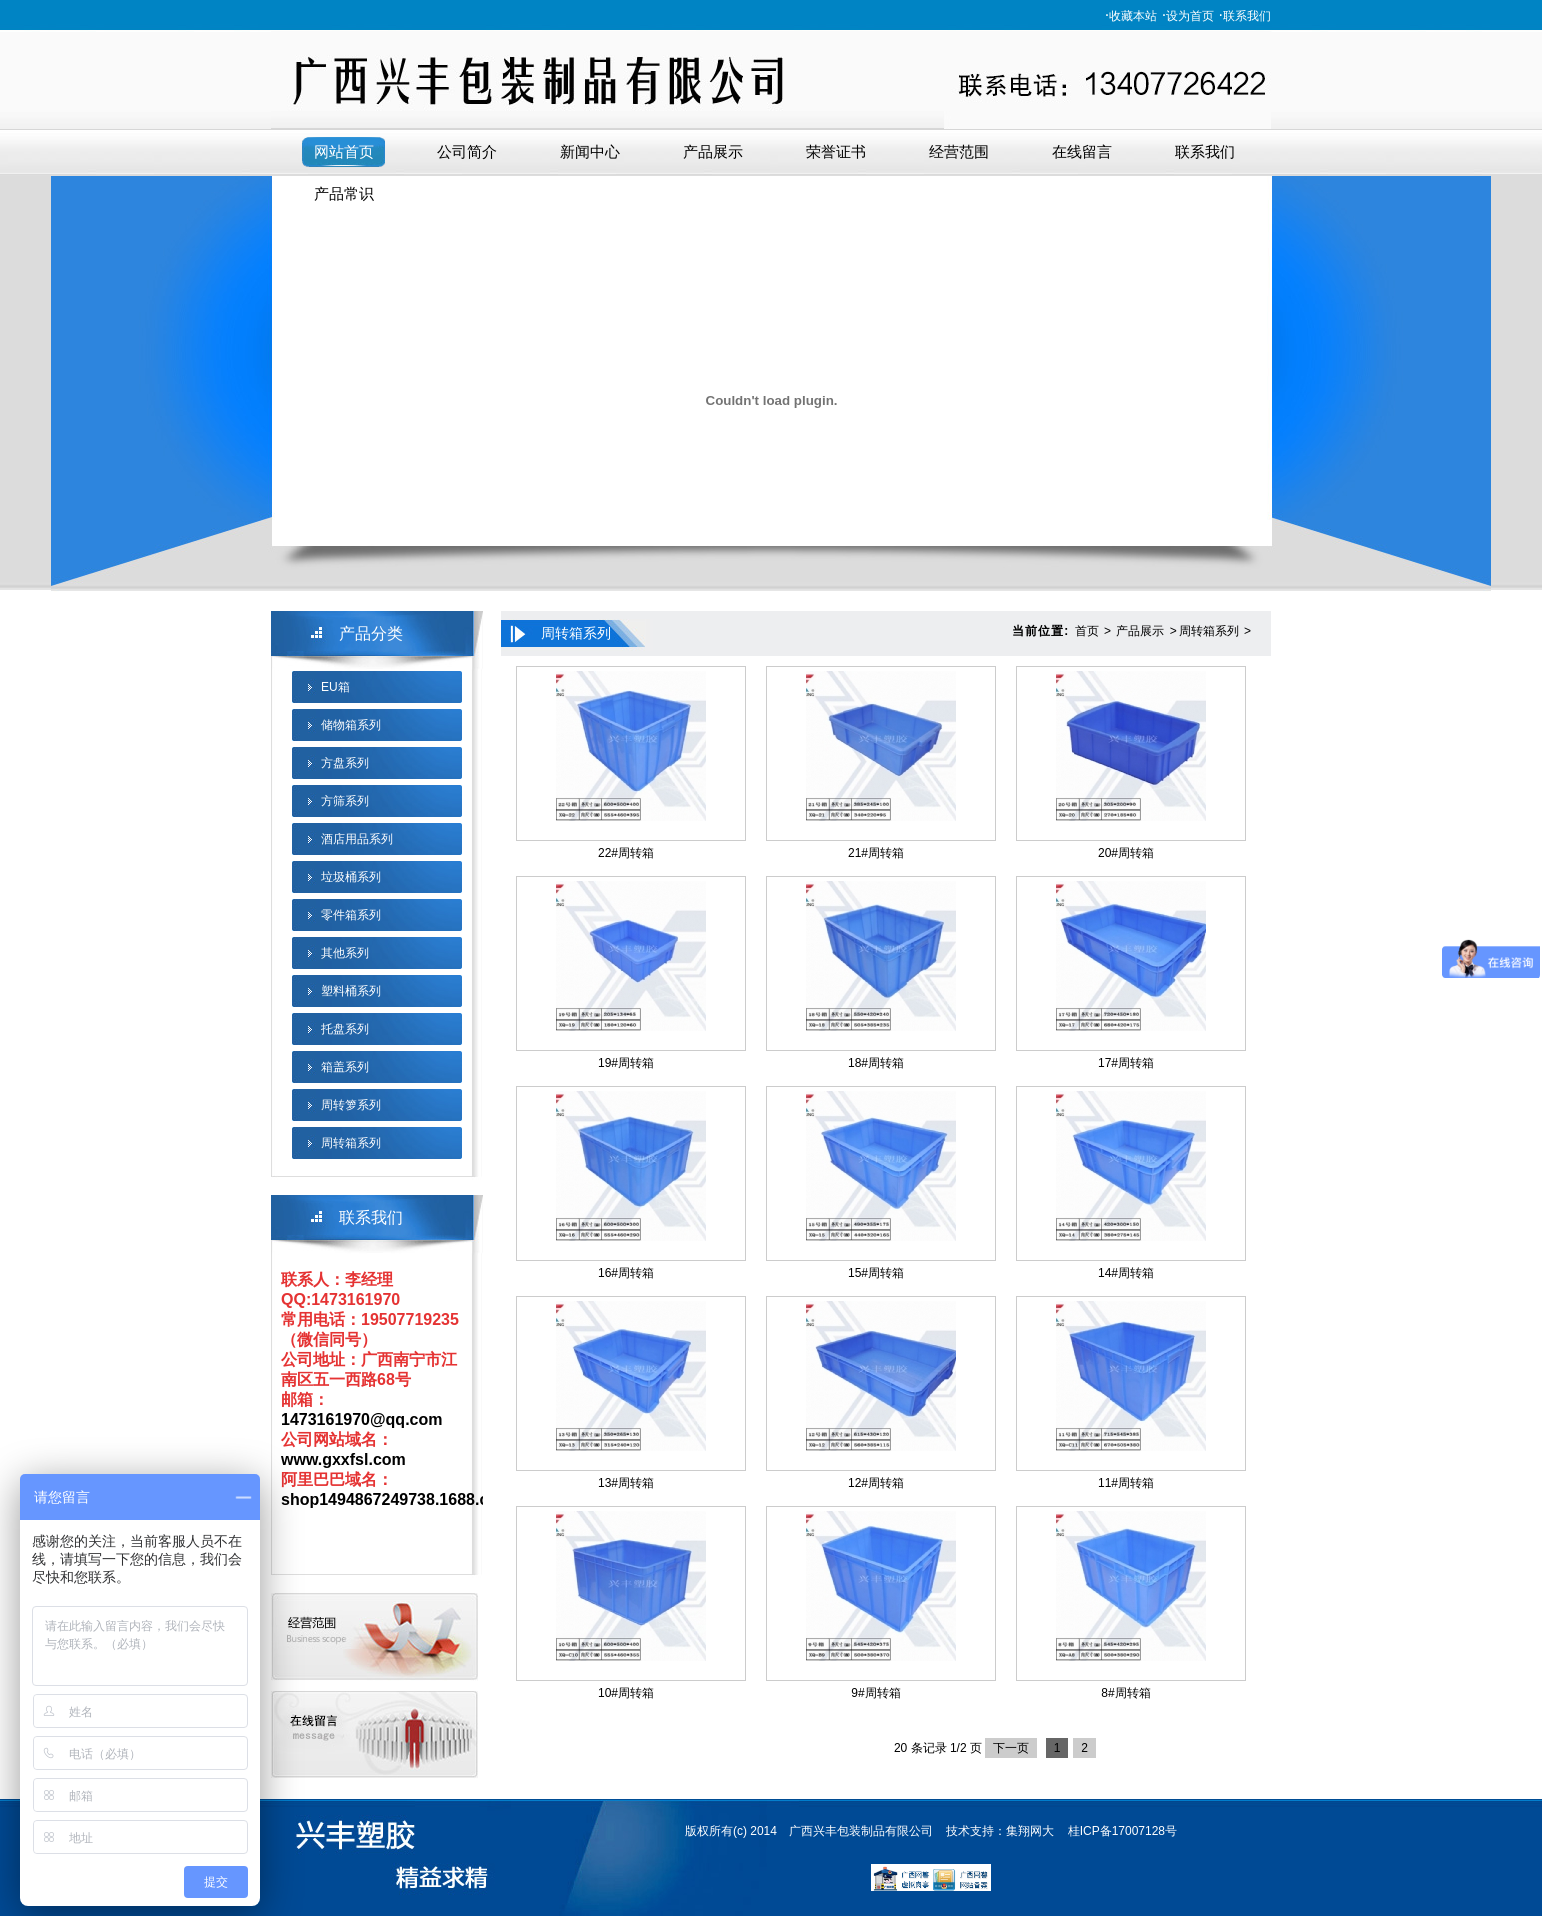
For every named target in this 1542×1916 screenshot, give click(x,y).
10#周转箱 (626, 1693)
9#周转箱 (875, 1693)
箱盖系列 (345, 1067)
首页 (1087, 631)
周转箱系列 (351, 1143)
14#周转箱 (1126, 1273)
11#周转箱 (1126, 1483)
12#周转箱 (876, 1483)
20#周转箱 (1126, 853)
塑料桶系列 (351, 991)
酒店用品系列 (357, 839)
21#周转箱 (876, 853)
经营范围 (959, 152)
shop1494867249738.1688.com (396, 1499)
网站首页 (344, 152)
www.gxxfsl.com (343, 1459)
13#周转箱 (626, 1483)
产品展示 (713, 152)
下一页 (1011, 1748)
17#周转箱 (1126, 1063)
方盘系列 (345, 763)
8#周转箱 (1125, 1693)
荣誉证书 (836, 152)
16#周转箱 (626, 1273)
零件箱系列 (351, 915)
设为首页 (1190, 16)
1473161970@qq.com (361, 1419)
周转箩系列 (351, 1105)
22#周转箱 (626, 853)
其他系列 (345, 953)
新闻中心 (590, 152)
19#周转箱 (626, 1063)
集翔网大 (1030, 1831)
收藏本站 (1133, 16)
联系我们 (1247, 16)
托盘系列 (345, 1029)
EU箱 (335, 687)
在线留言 (1082, 152)
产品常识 (344, 194)
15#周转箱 (876, 1273)
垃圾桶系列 (351, 877)
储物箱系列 (351, 725)
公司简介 (467, 152)
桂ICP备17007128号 (1122, 1831)
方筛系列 (345, 801)
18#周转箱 (876, 1063)
